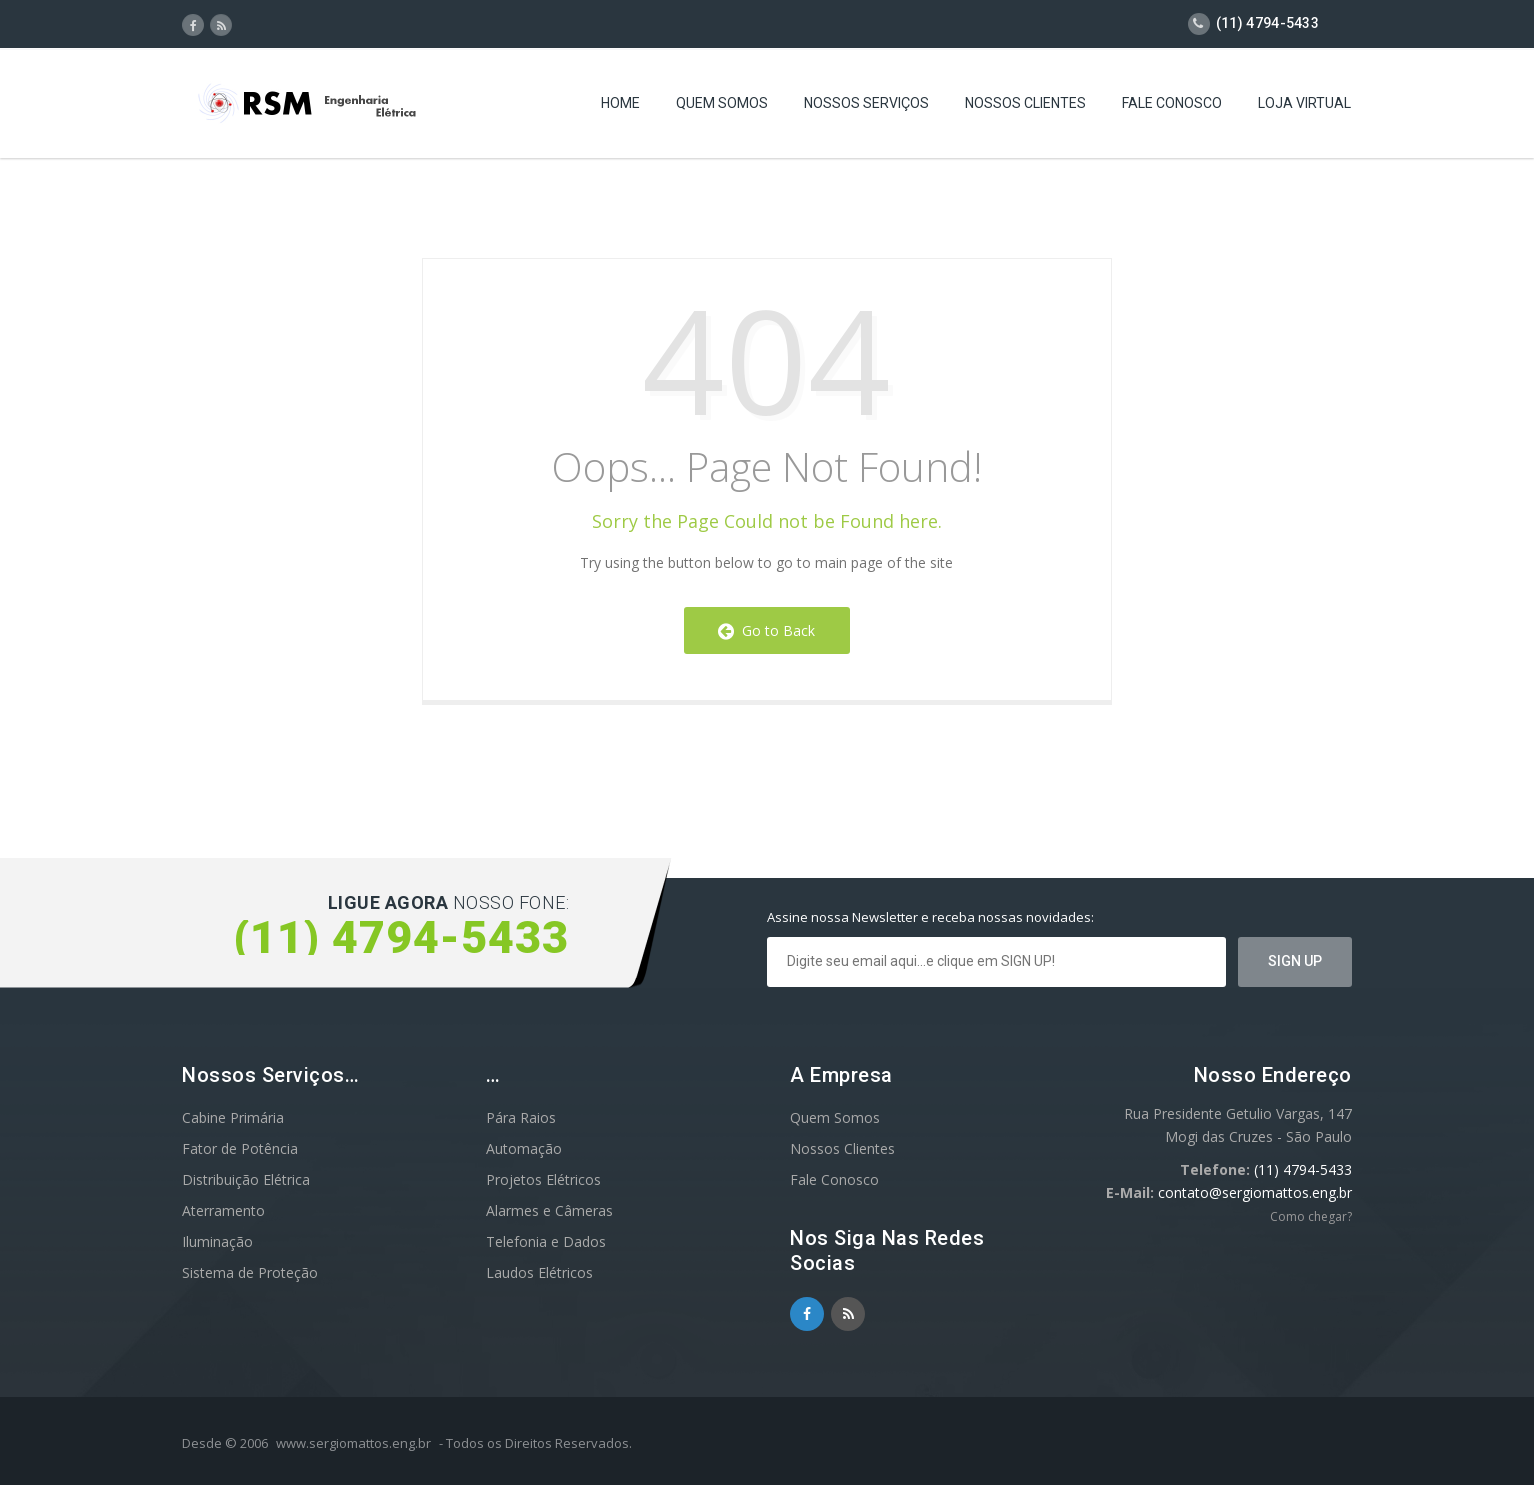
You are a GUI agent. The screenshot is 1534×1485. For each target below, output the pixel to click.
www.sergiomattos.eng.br (353, 1443)
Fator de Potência (240, 1148)
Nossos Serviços (866, 105)
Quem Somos (722, 105)
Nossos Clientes (1025, 105)
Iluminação (217, 1241)
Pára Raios (521, 1117)
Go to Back (766, 630)
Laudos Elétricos (539, 1272)
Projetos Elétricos (543, 1179)
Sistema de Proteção (250, 1272)
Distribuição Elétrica (246, 1179)
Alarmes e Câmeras (549, 1210)
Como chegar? (1311, 1216)
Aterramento (223, 1210)
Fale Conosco (1172, 105)
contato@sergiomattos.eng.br (1255, 1192)
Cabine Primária (233, 1117)
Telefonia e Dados (546, 1241)
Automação (524, 1148)
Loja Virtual (1304, 105)
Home (620, 105)
